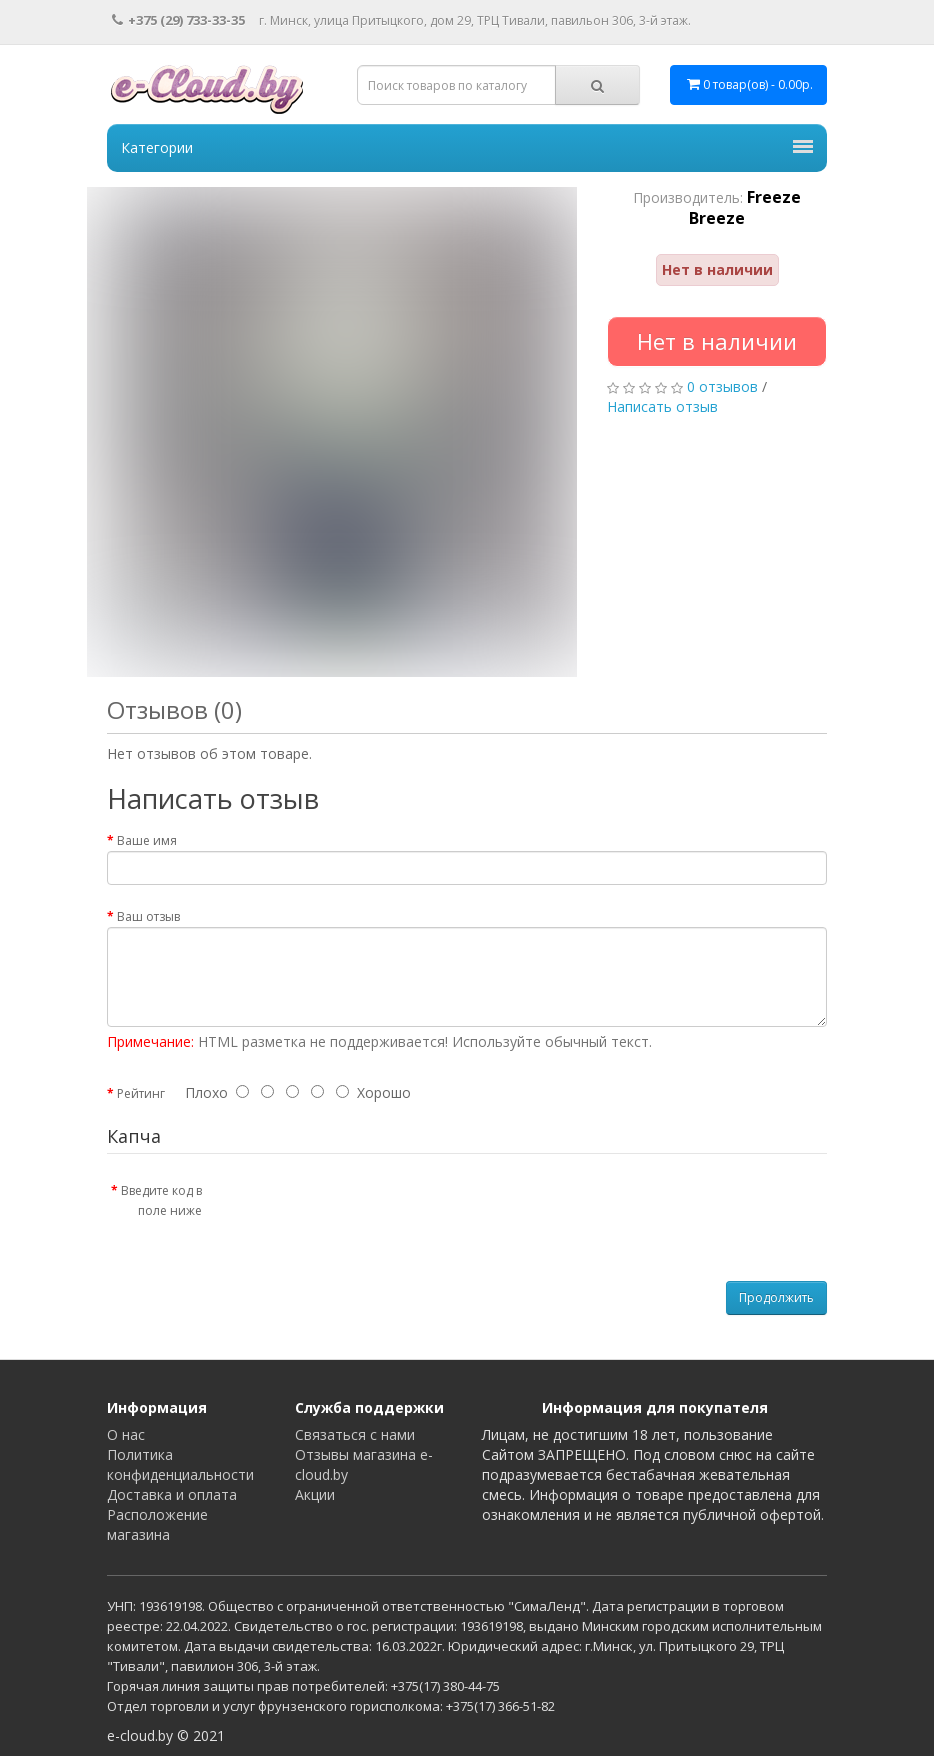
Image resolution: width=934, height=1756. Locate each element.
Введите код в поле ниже (161, 1200)
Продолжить (776, 1297)
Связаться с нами (355, 1434)
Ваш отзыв (148, 916)
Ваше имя (147, 840)
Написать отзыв (662, 406)
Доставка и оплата (172, 1494)
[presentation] (384, 1213)
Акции (315, 1494)
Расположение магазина (157, 1524)
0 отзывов (722, 386)
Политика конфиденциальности (180, 1464)
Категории (467, 147)
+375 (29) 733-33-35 (178, 20)
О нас (126, 1434)
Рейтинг (141, 1093)
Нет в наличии (717, 341)
